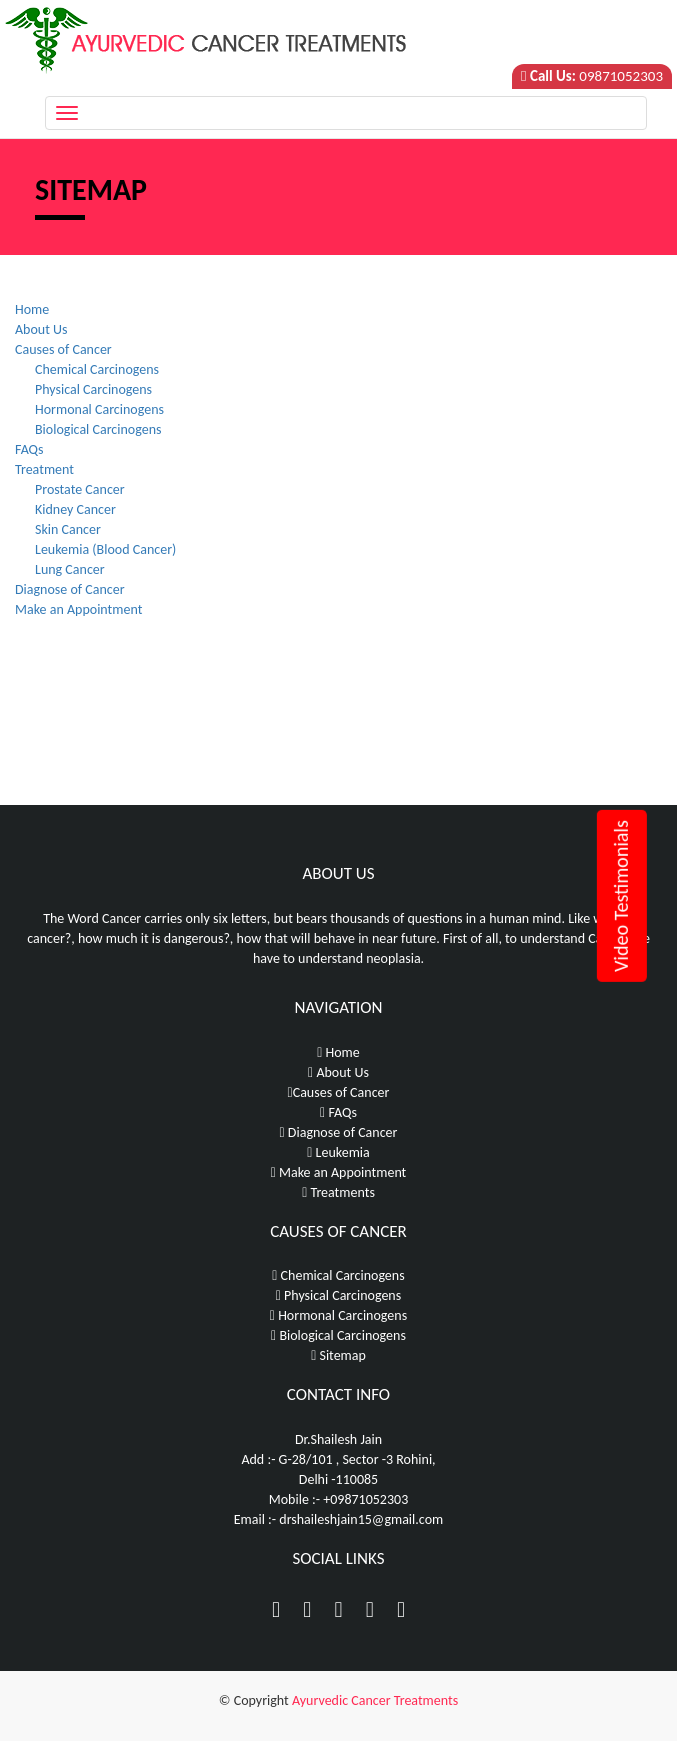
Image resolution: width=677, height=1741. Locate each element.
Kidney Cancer (75, 509)
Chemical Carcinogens (97, 369)
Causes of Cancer (63, 349)
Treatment (44, 469)
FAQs (29, 449)
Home (32, 309)
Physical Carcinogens (93, 389)
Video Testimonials (621, 896)
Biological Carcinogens (98, 429)
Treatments (338, 1192)
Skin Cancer (68, 529)
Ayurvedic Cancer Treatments (375, 1700)
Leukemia (338, 1152)
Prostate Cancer (80, 489)
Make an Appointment (78, 609)
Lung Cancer (70, 569)
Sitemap (338, 1355)
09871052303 (621, 76)
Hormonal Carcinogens (99, 409)
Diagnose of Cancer (70, 589)
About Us (41, 329)
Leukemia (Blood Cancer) (105, 549)
